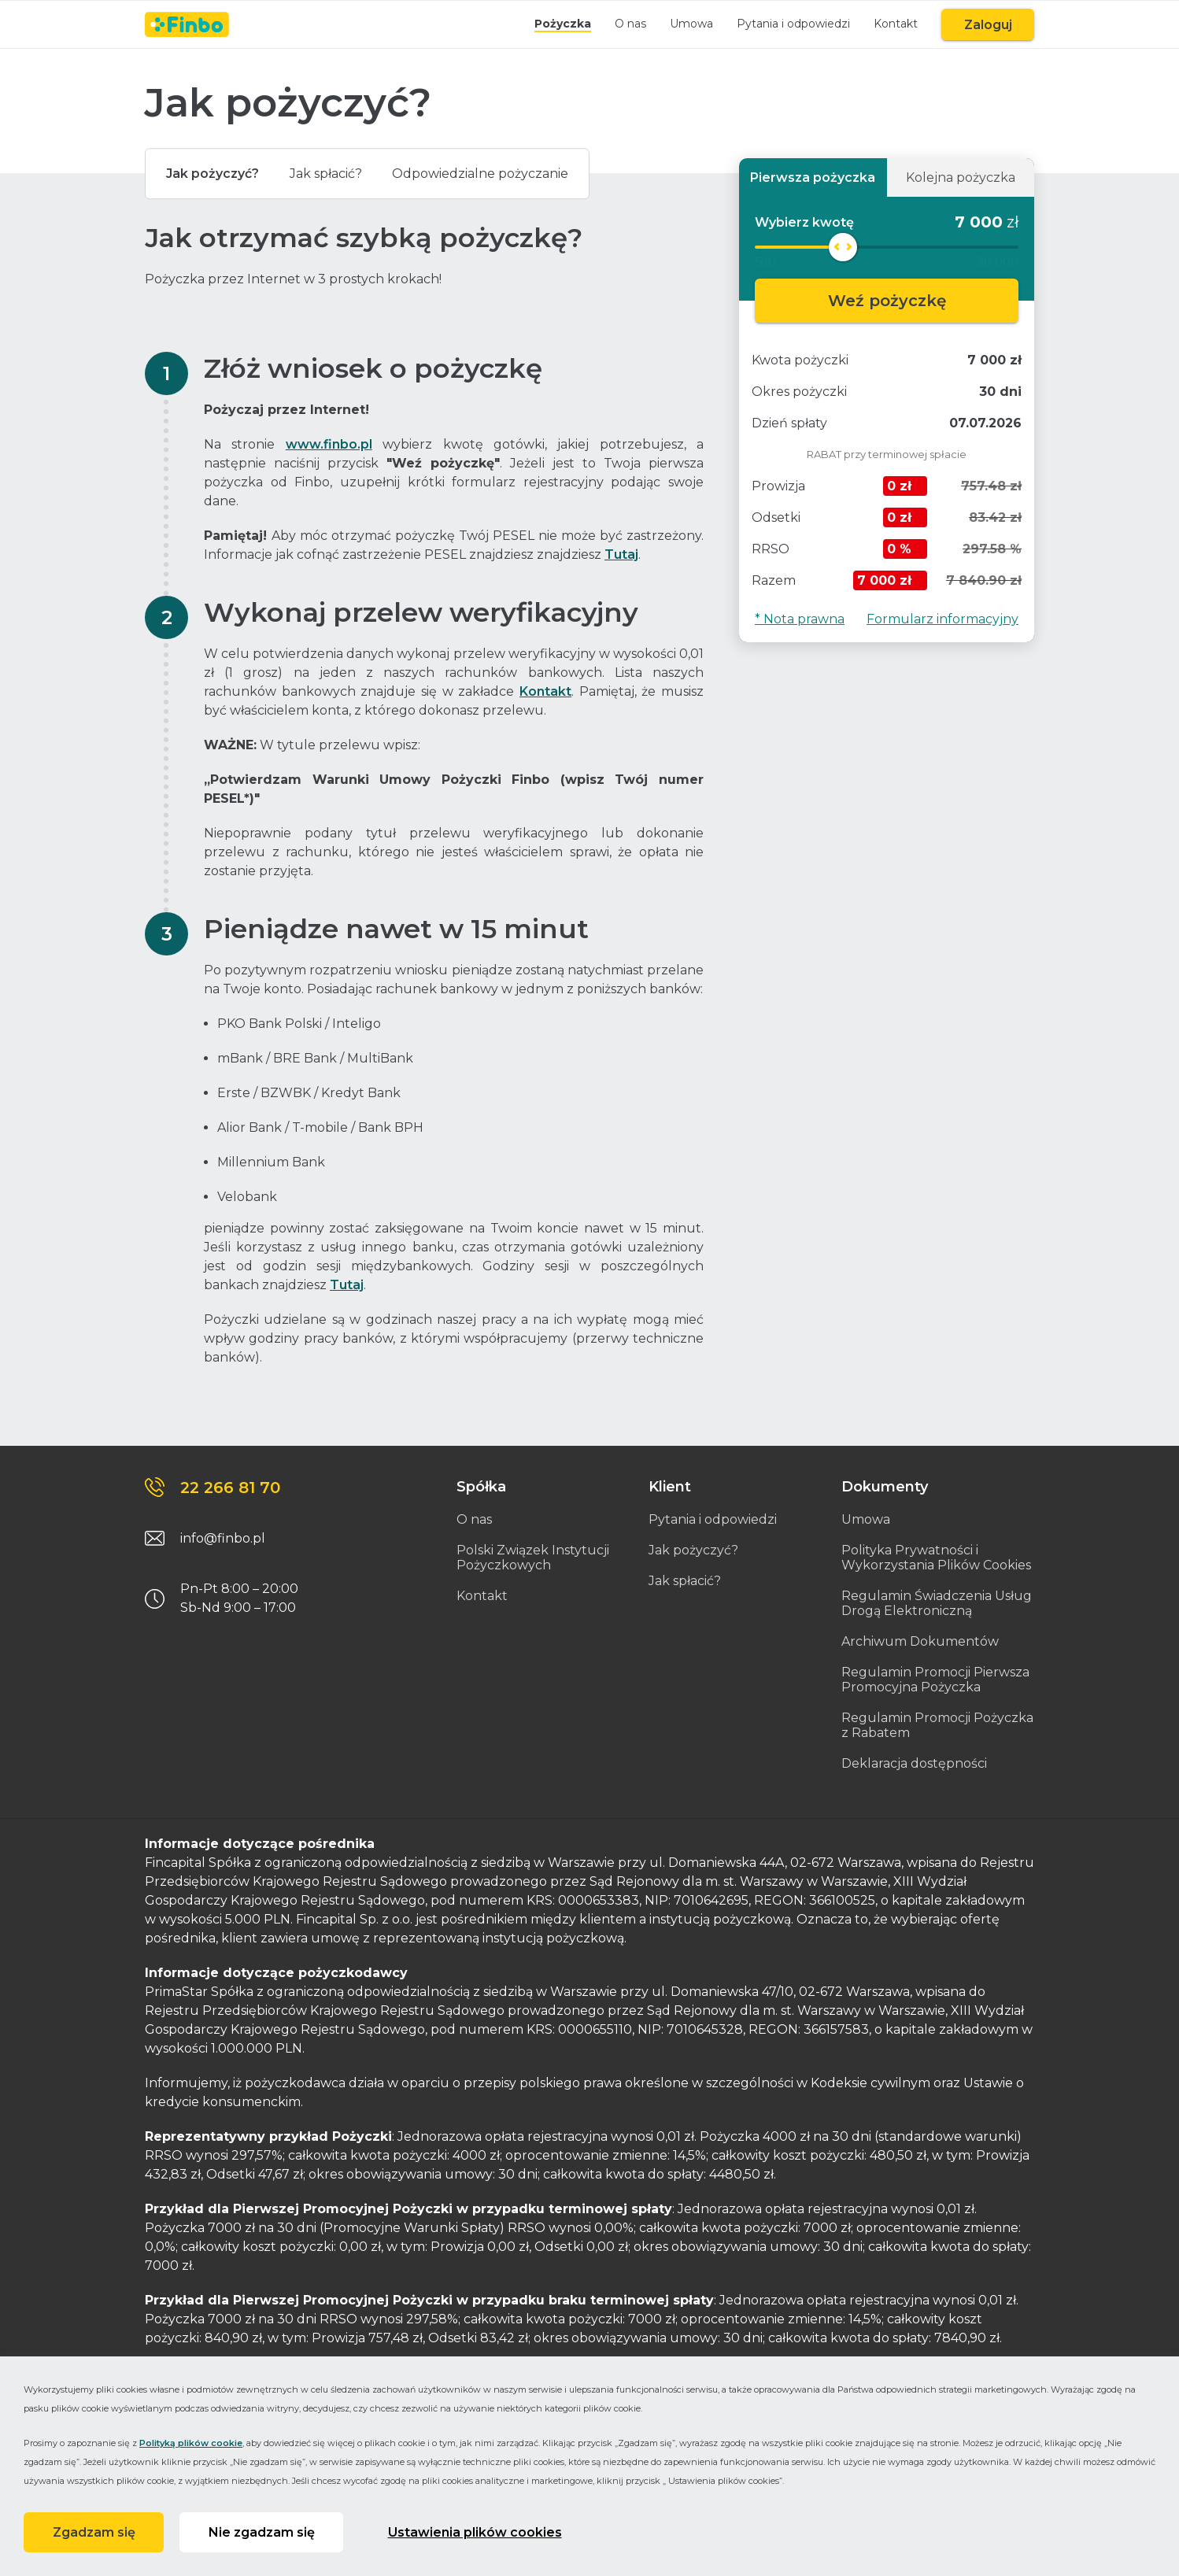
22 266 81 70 (230, 1487)
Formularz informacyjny (942, 619)
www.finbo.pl (329, 444)
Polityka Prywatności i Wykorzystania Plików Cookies (936, 1558)
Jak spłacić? (337, 174)
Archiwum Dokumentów (920, 1641)
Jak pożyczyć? (215, 174)
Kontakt (890, 24)
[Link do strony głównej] (187, 24)
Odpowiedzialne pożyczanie (501, 174)
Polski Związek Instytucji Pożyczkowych (532, 1558)
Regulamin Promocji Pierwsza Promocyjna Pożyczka (935, 1680)
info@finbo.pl (222, 1538)
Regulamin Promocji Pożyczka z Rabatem (937, 1725)
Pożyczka (557, 24)
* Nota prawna (800, 619)
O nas (625, 24)
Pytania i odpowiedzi (788, 24)
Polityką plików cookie (190, 2440)
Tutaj (621, 554)
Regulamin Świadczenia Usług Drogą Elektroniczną (936, 1603)
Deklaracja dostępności (914, 1763)
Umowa (686, 24)
